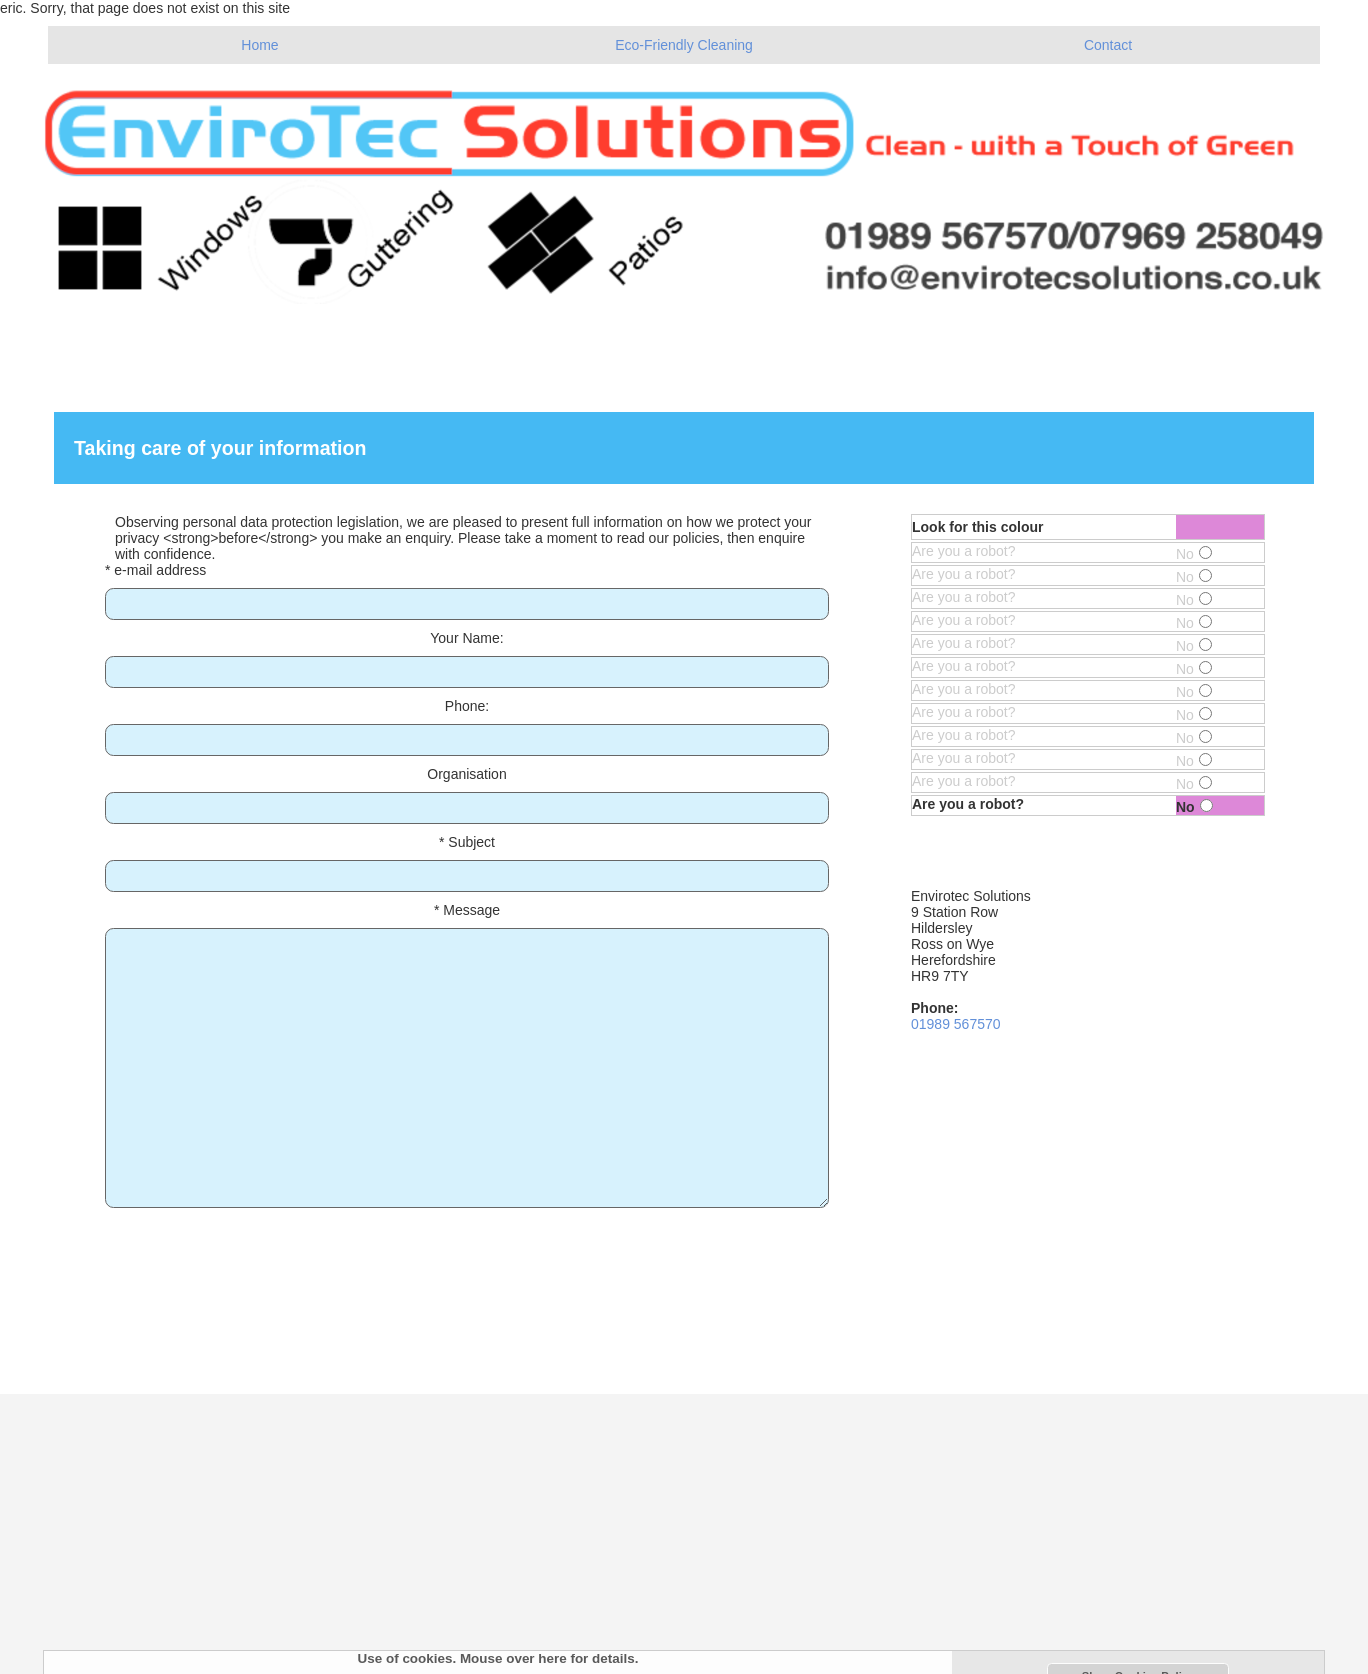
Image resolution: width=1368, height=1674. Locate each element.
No (1194, 554)
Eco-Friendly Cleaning (684, 45)
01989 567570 (956, 1024)
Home (259, 45)
